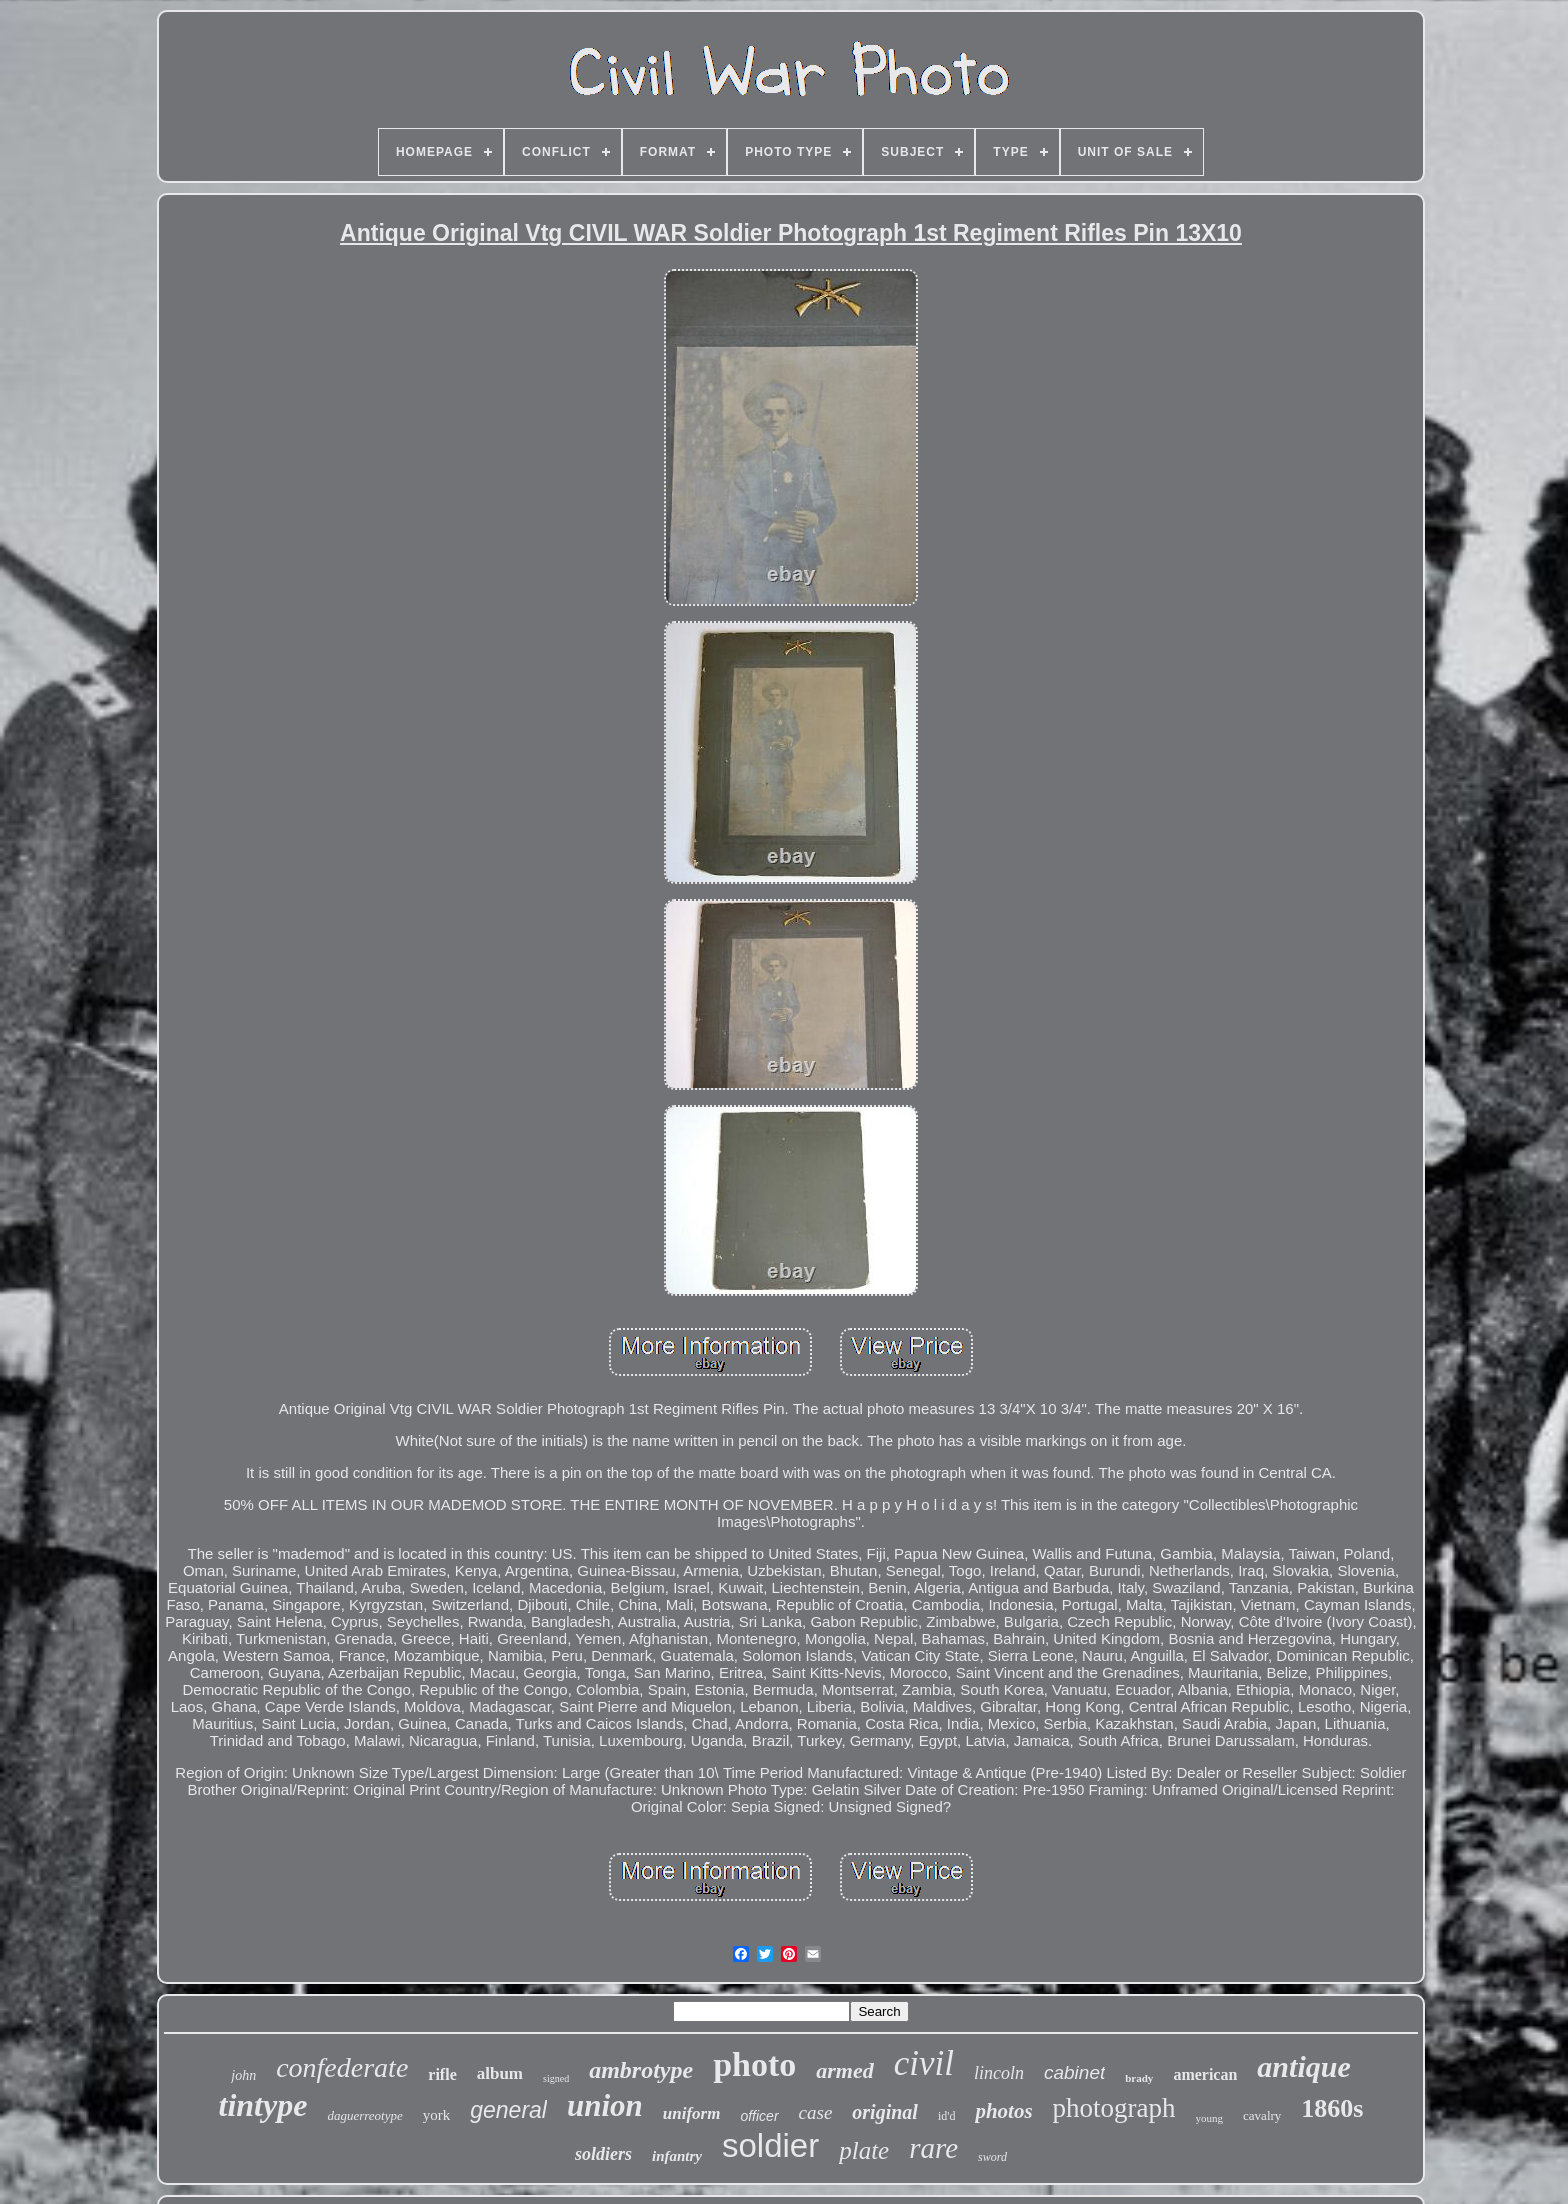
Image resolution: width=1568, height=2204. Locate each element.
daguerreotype (364, 2115)
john (243, 2075)
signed (556, 2078)
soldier (770, 2145)
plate (864, 2150)
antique (1303, 2066)
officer (759, 2116)
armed (844, 2070)
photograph (1114, 2108)
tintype (263, 2105)
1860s (1332, 2108)
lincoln (999, 2073)
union (605, 2105)
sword (992, 2157)
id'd (947, 2116)
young (1210, 2118)
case (816, 2112)
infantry (677, 2156)
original (885, 2112)
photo (754, 2064)
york (437, 2115)
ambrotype (641, 2070)
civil (924, 2063)
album (500, 2073)
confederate (342, 2067)
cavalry (1262, 2115)
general (508, 2110)
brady (1139, 2078)
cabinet (1074, 2072)
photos (1003, 2111)
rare (933, 2148)
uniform (692, 2113)
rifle (442, 2074)
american (1205, 2074)
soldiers (603, 2154)
